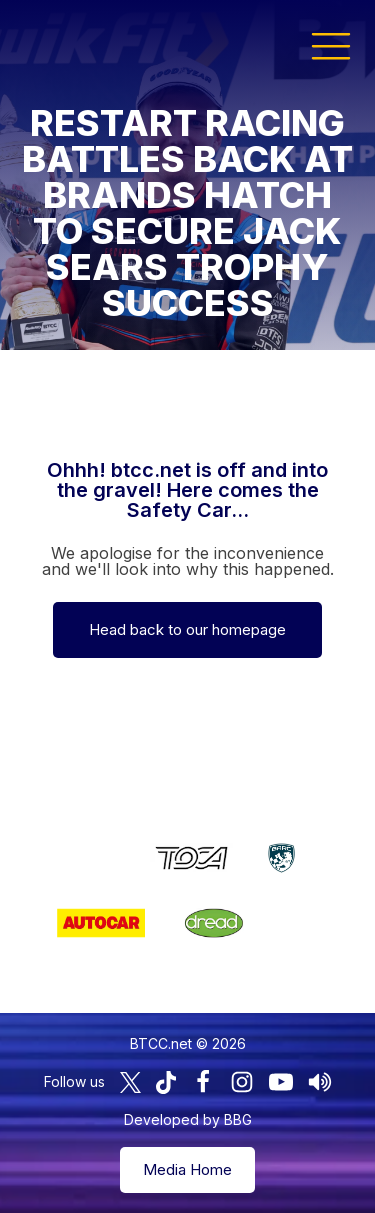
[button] (331, 45)
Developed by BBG (188, 1119)
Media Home (187, 1169)
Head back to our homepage (187, 629)
